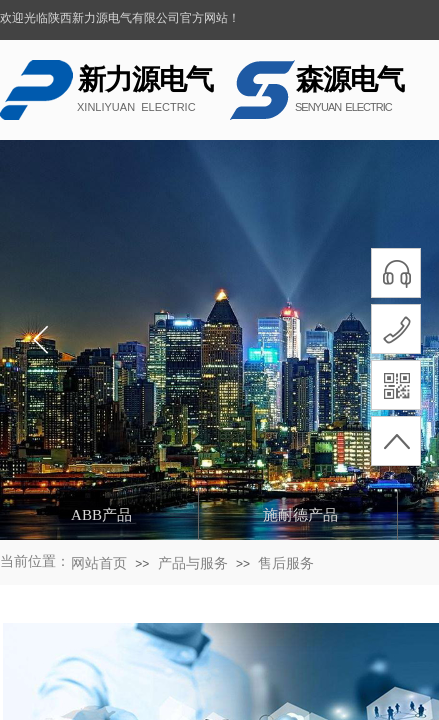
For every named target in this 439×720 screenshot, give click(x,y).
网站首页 (99, 563)
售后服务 (286, 563)
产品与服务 (193, 563)
